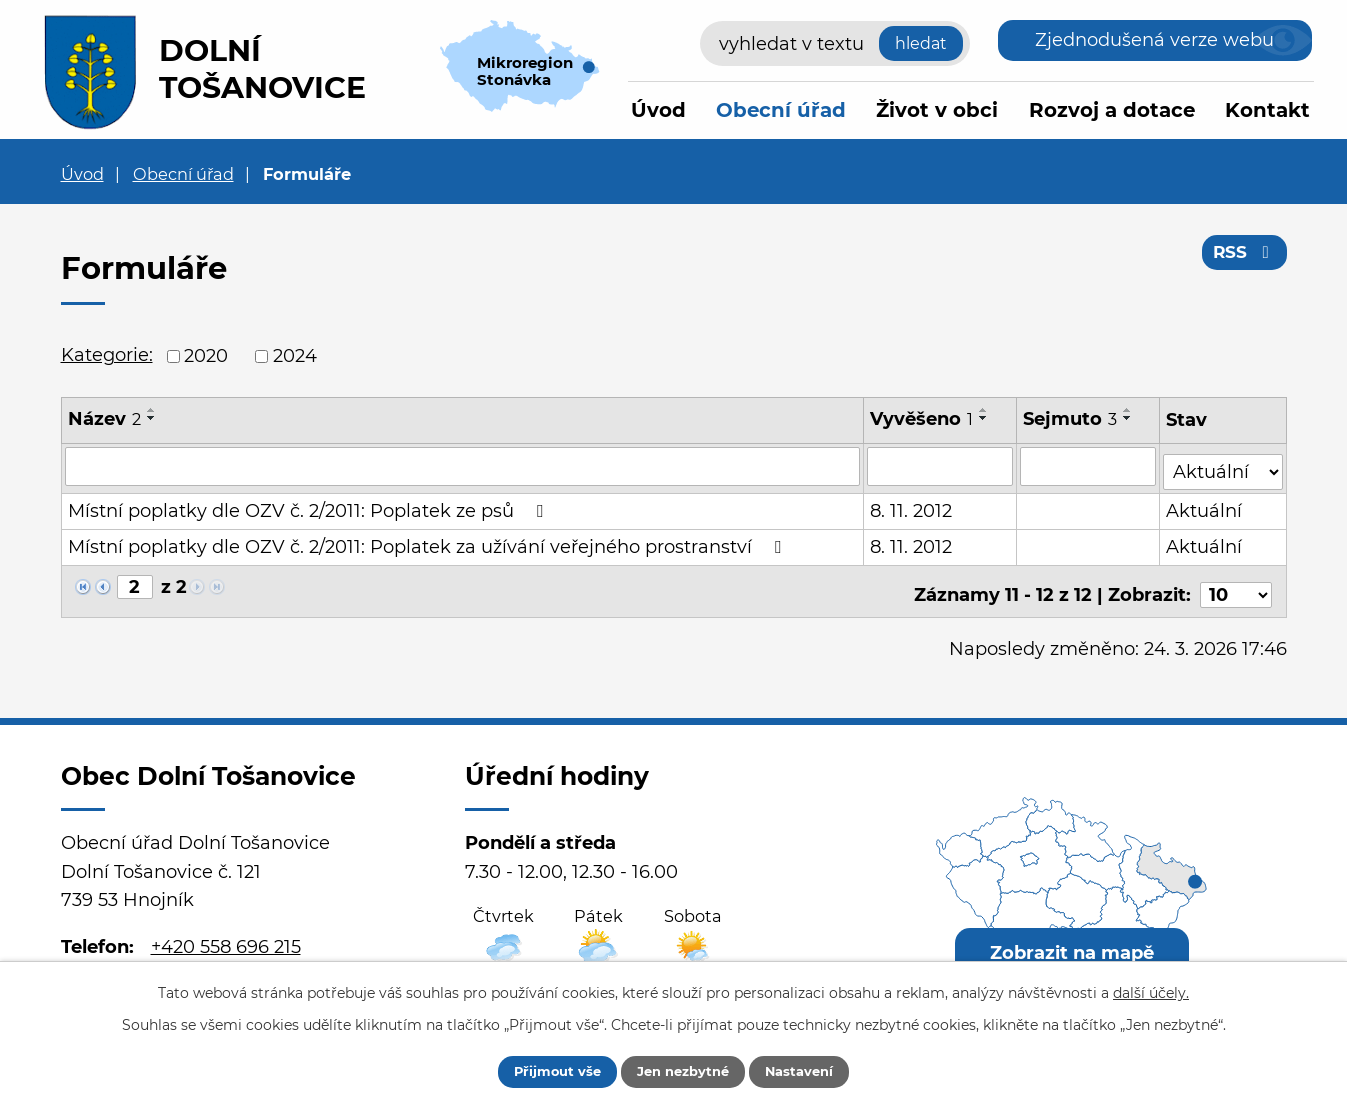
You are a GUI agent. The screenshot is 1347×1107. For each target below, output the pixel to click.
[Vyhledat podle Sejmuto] (1089, 466)
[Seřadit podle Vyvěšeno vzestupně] (985, 410)
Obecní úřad (781, 110)
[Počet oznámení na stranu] (1236, 583)
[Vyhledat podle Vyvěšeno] (941, 466)
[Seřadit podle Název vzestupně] (152, 410)
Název (104, 419)
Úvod (658, 110)
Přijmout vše (541, 1070)
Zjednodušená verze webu (1154, 40)
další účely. (1151, 990)
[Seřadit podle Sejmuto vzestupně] (1129, 410)
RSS (1242, 258)
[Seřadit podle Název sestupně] (152, 418)
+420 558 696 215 (226, 935)
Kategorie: (107, 355)
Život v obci (937, 110)
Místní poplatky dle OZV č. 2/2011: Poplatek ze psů (309, 506)
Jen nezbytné (683, 1070)
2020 (206, 356)
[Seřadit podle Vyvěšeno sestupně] (985, 418)
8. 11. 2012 (912, 506)
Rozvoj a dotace (1112, 110)
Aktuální (1206, 506)
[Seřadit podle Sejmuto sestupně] (1129, 418)
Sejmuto (1071, 419)
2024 (295, 356)
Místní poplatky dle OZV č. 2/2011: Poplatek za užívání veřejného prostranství (428, 542)
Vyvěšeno (922, 419)
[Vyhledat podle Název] (463, 466)
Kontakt (1267, 110)
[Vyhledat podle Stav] (1224, 464)
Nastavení (816, 1070)
